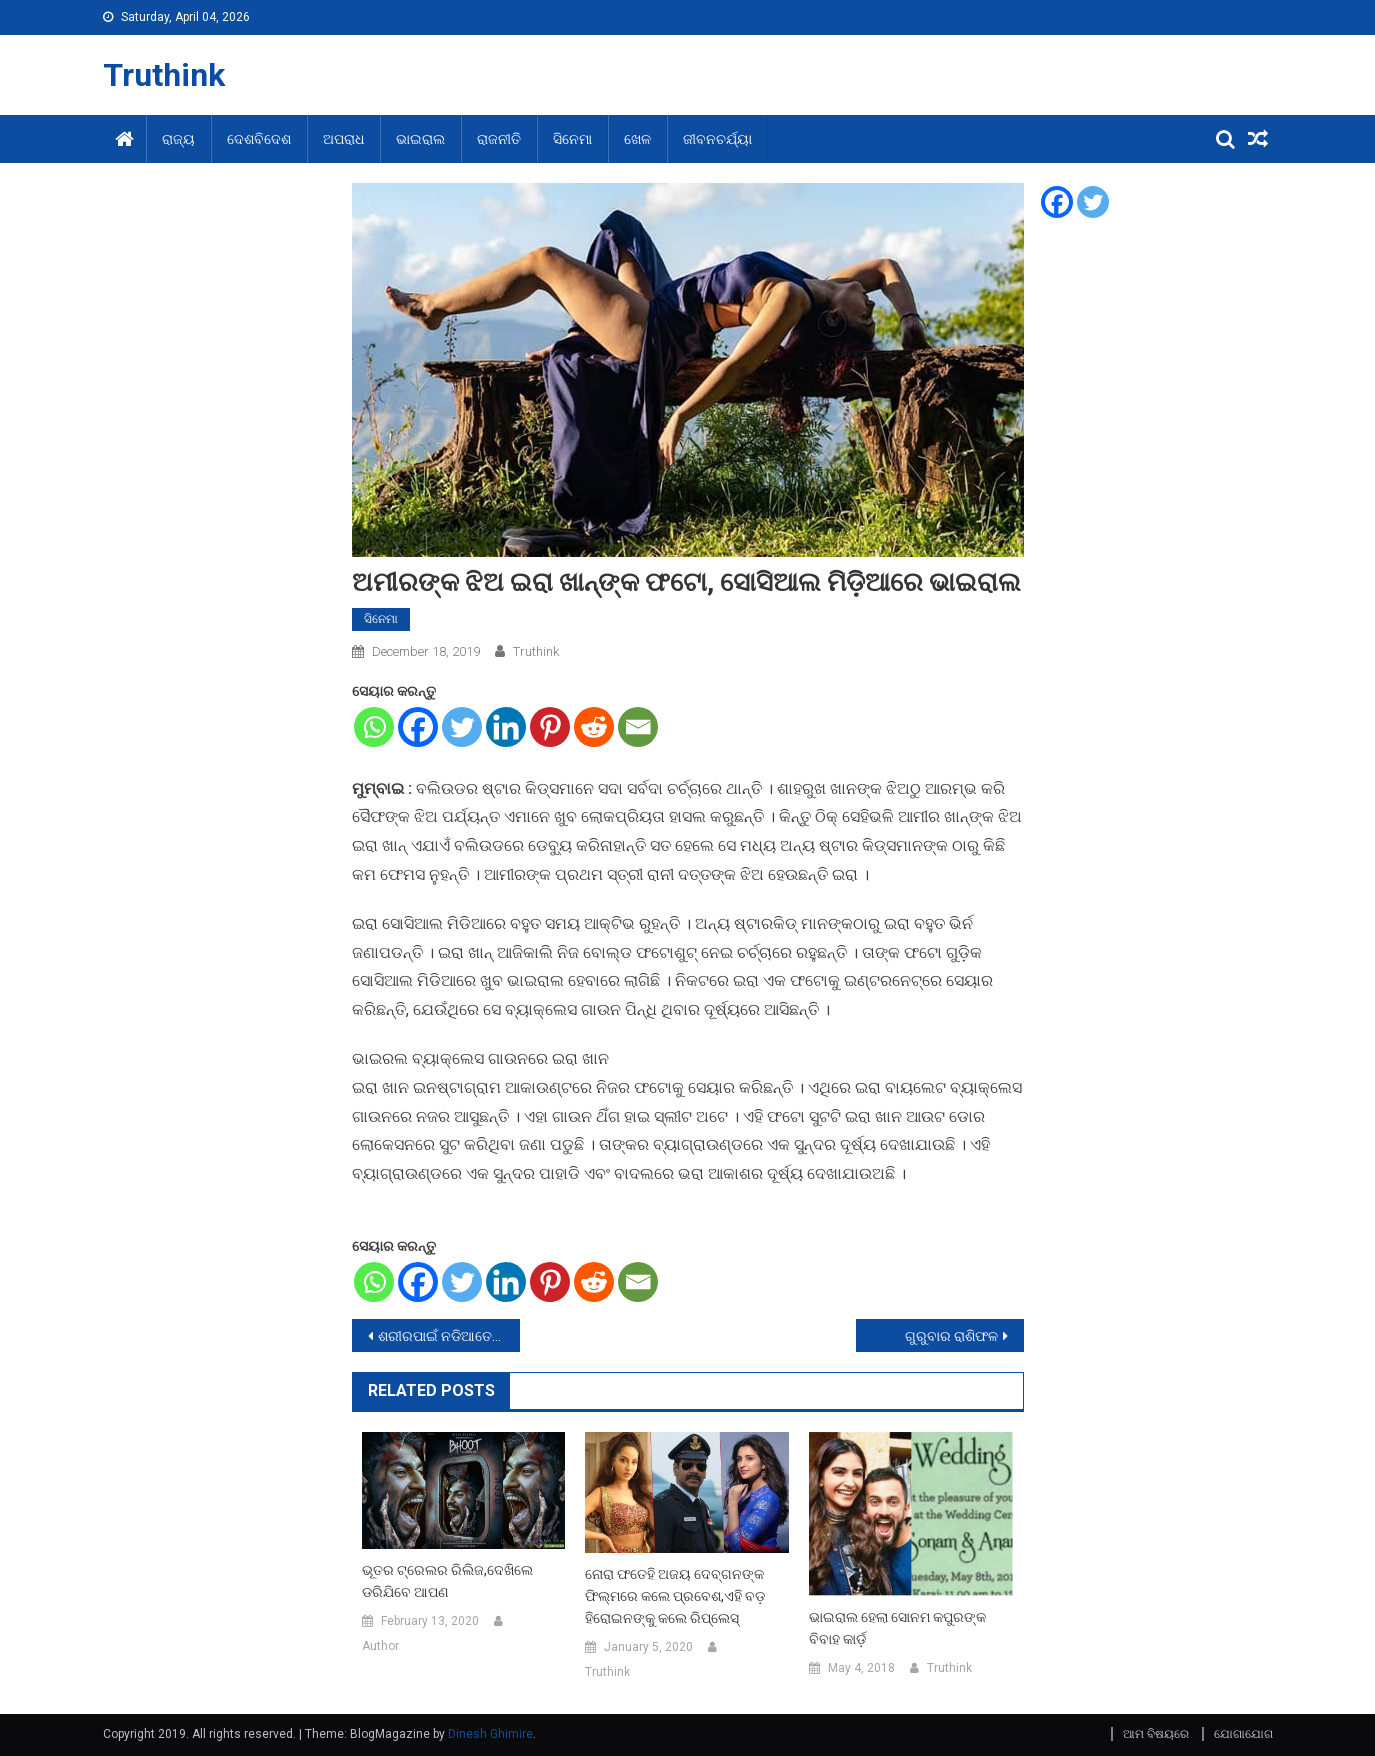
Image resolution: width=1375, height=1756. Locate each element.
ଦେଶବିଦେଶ (259, 139)
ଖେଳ (637, 139)
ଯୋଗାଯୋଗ (1243, 1734)
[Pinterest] (550, 727)
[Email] (638, 727)
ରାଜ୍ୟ (178, 139)
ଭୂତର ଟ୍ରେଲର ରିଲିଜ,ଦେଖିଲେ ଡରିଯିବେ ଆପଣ (447, 1581)
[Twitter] (462, 727)
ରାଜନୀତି (499, 139)
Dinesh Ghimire (490, 1734)
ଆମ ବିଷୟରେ (1156, 1734)
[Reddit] (594, 727)
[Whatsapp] (374, 727)
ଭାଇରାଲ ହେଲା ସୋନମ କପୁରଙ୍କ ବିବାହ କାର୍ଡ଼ (897, 1628)
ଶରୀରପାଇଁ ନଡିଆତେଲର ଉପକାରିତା (449, 1336)
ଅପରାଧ (343, 139)
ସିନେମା (572, 139)
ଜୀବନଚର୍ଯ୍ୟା (717, 139)
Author (380, 1646)
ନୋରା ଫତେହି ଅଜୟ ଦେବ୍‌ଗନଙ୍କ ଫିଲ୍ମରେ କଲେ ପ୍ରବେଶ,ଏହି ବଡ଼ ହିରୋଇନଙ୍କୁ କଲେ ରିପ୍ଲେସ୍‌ (675, 1596)
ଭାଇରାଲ (420, 139)
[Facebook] (418, 727)
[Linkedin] (506, 727)
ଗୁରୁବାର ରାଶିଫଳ (951, 1336)
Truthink (164, 75)
